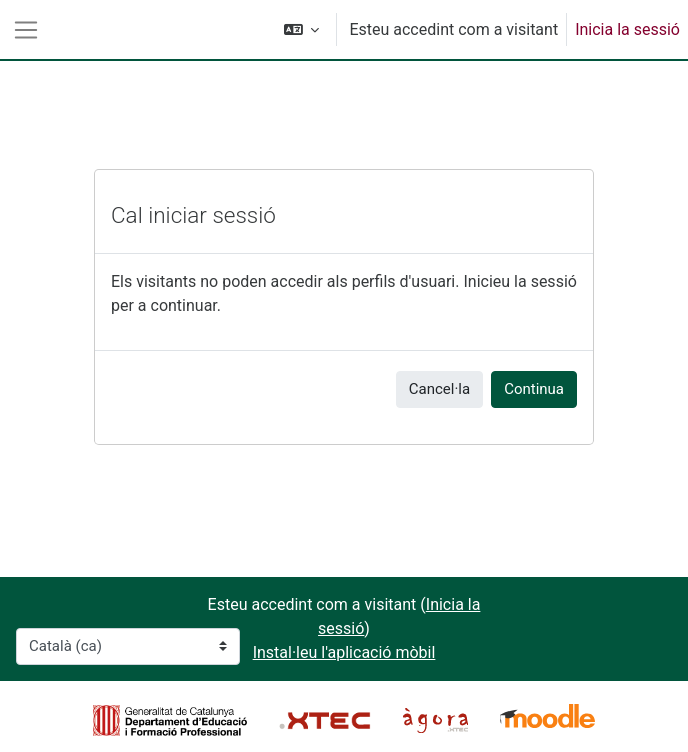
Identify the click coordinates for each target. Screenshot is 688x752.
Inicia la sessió (627, 29)
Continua (534, 389)
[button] (302, 29)
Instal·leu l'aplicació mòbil (344, 652)
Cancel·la (439, 389)
